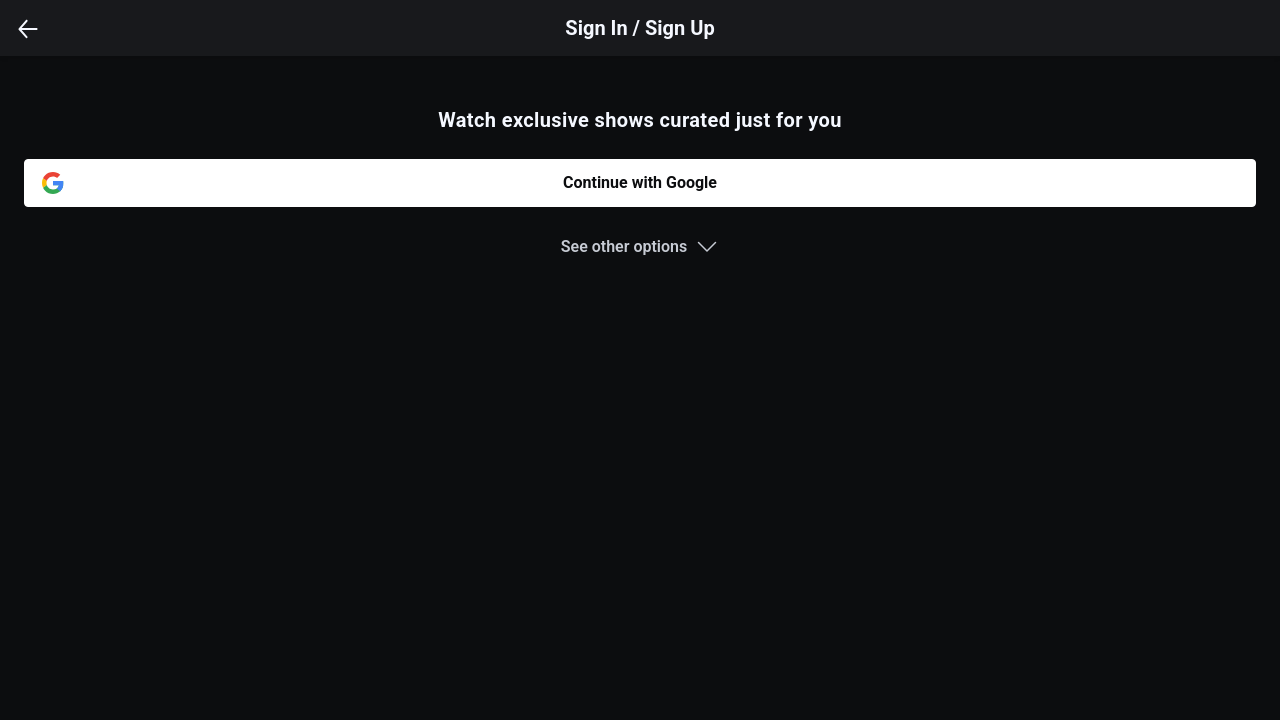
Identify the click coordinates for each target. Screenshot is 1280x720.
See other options (624, 246)
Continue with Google (640, 182)
